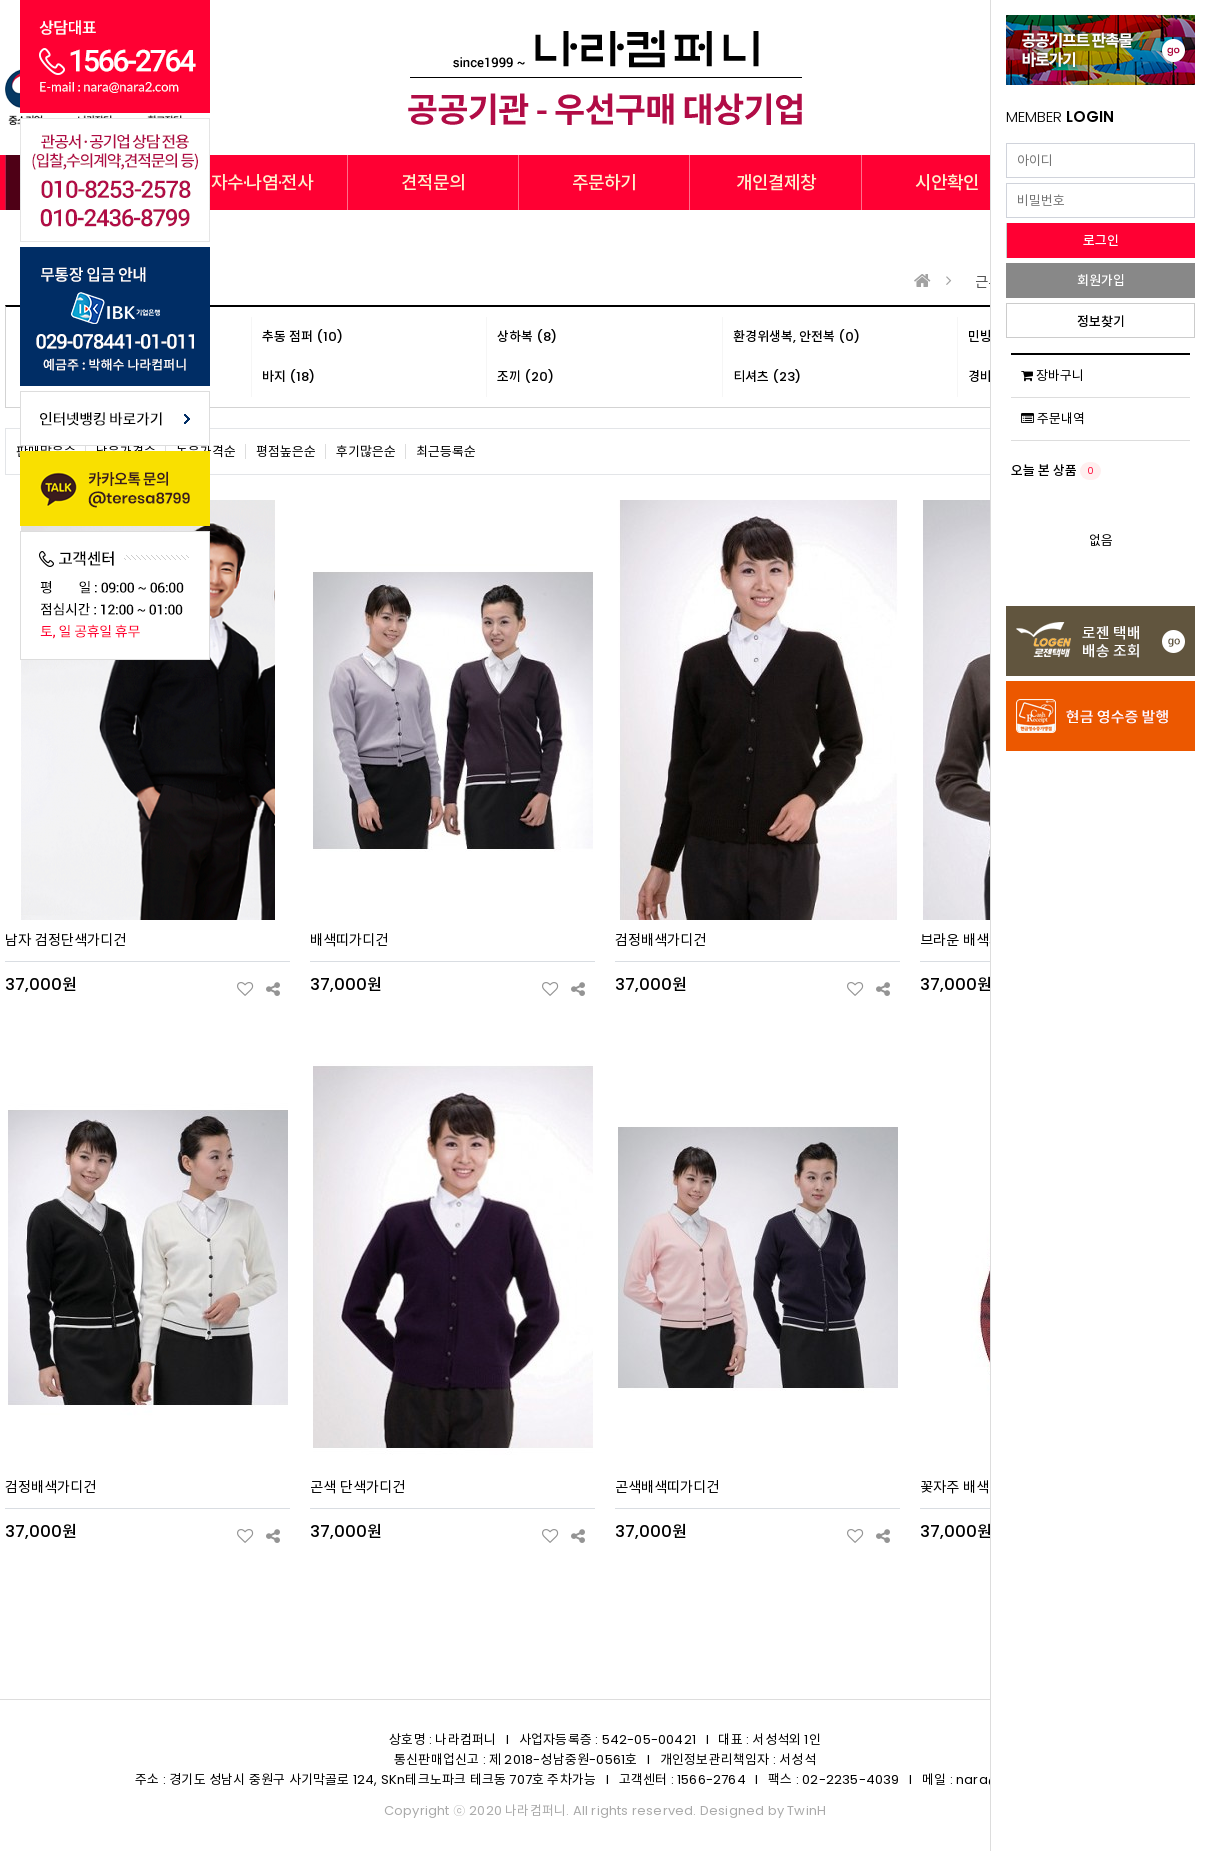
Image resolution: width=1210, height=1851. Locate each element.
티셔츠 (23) (767, 376)
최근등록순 (446, 451)
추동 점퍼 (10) (302, 336)
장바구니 (1052, 375)
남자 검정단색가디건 (65, 940)
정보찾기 (1101, 321)
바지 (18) (288, 376)
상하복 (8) (527, 336)
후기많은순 (366, 451)
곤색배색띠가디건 (667, 1487)
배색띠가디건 (349, 940)
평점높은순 (286, 451)
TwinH (806, 1810)
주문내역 (1053, 418)
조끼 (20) (525, 376)
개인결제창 (776, 182)
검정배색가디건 (660, 940)
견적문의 (433, 182)
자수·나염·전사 (262, 182)
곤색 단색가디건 (357, 1487)
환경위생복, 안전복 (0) (796, 336)
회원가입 (1101, 280)
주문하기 (604, 182)
